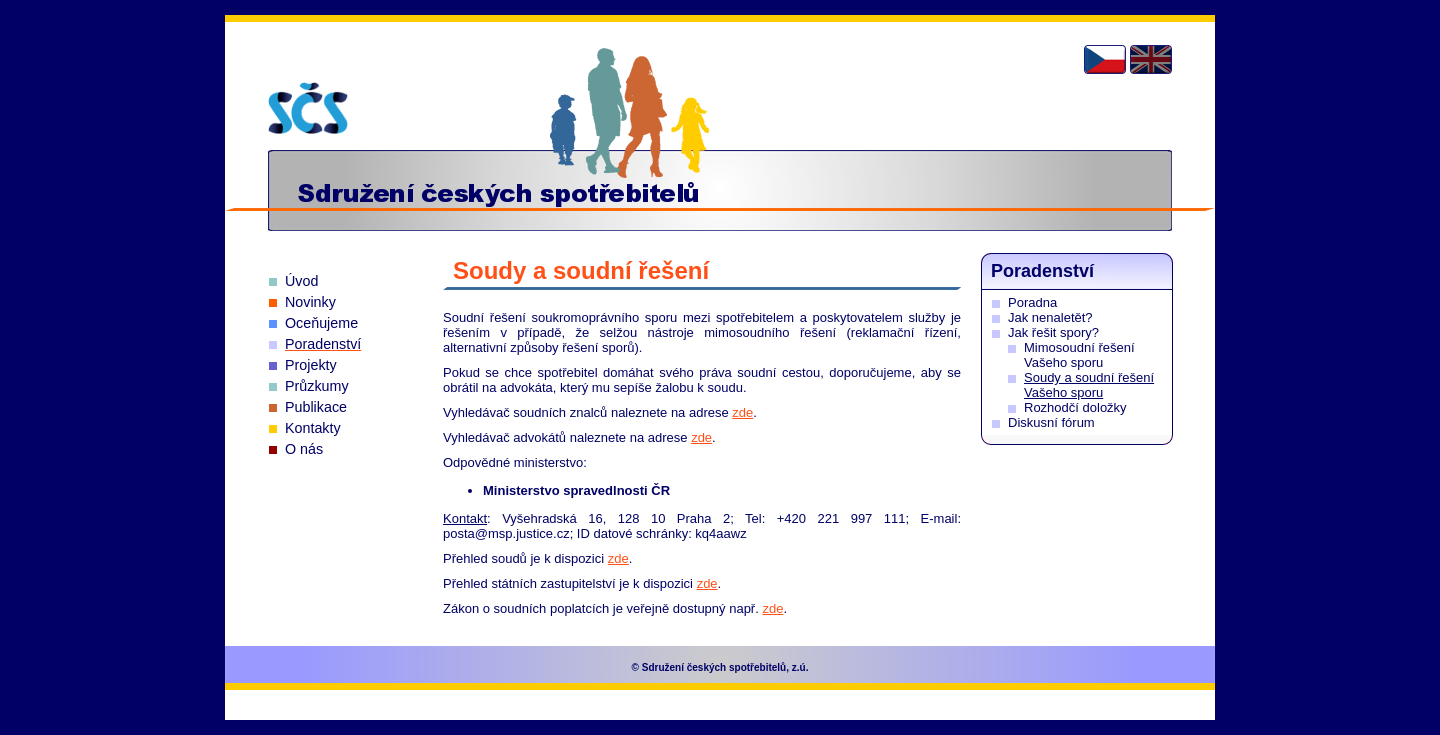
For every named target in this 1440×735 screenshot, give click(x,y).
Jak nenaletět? (1050, 317)
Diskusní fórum (1051, 422)
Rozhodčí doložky (1075, 407)
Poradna (1032, 302)
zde (742, 412)
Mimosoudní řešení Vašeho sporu (1079, 355)
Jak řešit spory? (1053, 332)
